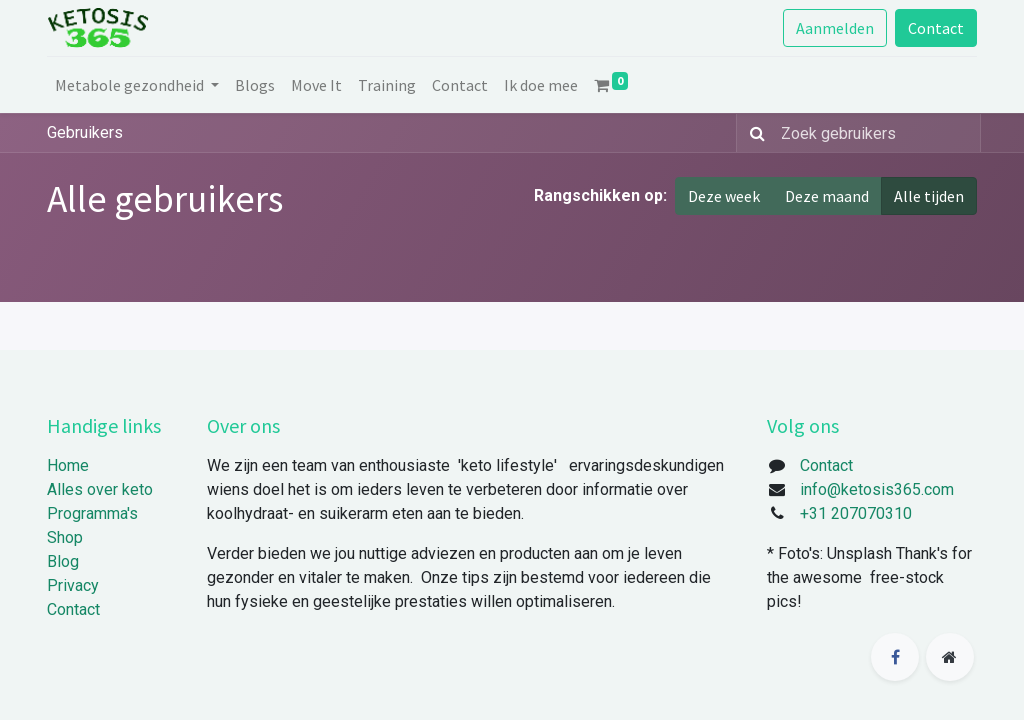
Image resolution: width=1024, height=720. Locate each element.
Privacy (73, 585)
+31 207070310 (856, 513)
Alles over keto (100, 489)
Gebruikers (85, 132)
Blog (63, 561)
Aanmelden (835, 28)
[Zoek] (753, 133)
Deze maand (827, 196)
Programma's (92, 513)
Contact (936, 28)
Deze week (724, 196)
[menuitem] (255, 85)
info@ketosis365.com (877, 489)
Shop (65, 537)
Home (68, 465)
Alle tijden (929, 196)
